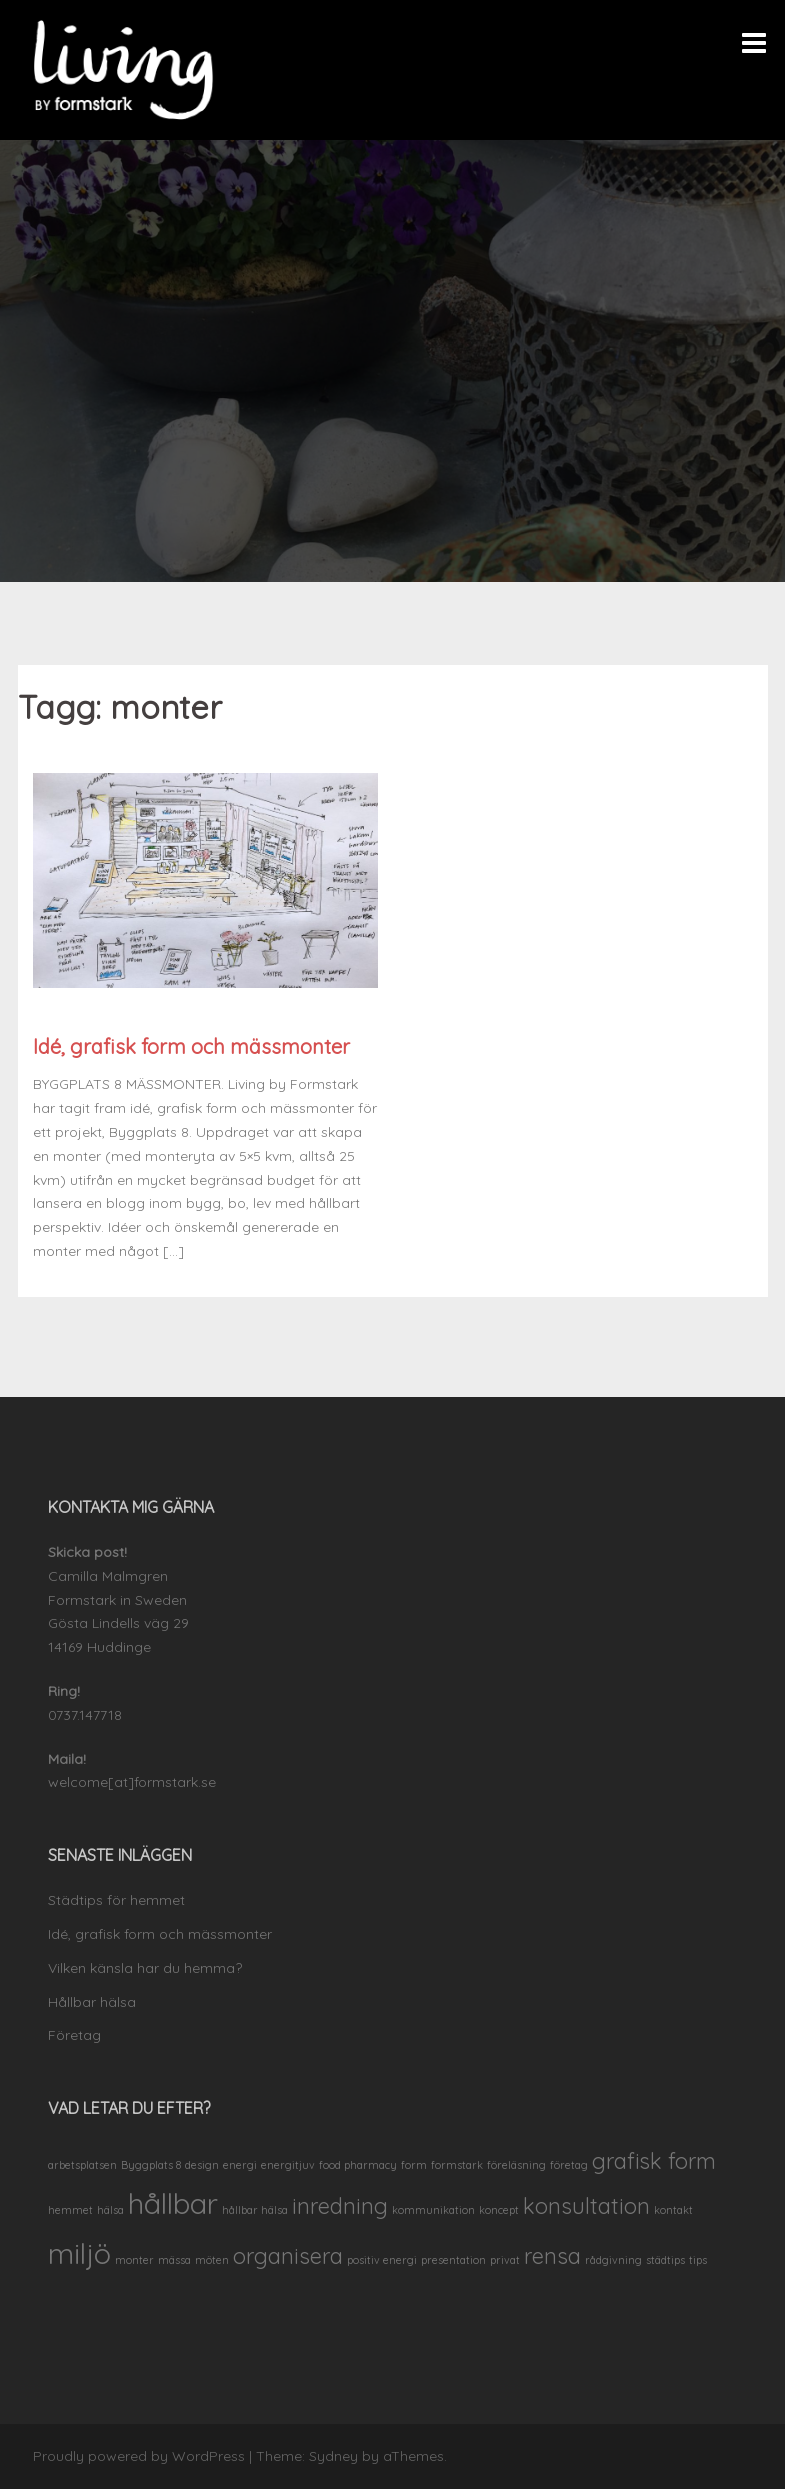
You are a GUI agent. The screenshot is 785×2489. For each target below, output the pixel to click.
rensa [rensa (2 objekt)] (552, 2255)
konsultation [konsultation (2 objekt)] (586, 2205)
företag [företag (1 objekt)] (569, 2165)
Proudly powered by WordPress (139, 2456)
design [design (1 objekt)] (202, 2165)
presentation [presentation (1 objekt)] (453, 2260)
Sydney (333, 2456)
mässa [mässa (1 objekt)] (174, 2260)
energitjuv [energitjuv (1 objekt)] (288, 2165)
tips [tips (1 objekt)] (698, 2260)
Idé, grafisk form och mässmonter (191, 1046)
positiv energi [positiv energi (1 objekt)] (382, 2260)
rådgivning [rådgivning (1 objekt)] (613, 2260)
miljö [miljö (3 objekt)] (79, 2253)
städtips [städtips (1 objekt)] (665, 2260)
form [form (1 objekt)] (414, 2165)
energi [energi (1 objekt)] (240, 2165)
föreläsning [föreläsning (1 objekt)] (516, 2165)
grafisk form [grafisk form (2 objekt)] (654, 2160)
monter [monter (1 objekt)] (134, 2260)
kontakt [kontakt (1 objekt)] (673, 2210)
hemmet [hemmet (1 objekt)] (70, 2210)
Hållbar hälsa (92, 2002)
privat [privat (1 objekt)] (505, 2260)
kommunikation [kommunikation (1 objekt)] (433, 2210)
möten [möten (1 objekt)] (212, 2260)
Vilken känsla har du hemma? (145, 1968)
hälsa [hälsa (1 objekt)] (110, 2210)
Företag (74, 2035)
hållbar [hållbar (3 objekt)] (173, 2203)
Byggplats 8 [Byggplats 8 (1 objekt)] (151, 2165)
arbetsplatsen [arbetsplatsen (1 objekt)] (82, 2165)
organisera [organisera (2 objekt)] (288, 2255)
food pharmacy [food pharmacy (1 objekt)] (358, 2165)
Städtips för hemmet (116, 1900)
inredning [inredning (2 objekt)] (340, 2205)
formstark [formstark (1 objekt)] (457, 2165)
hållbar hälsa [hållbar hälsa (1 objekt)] (255, 2210)
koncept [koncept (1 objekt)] (499, 2210)
